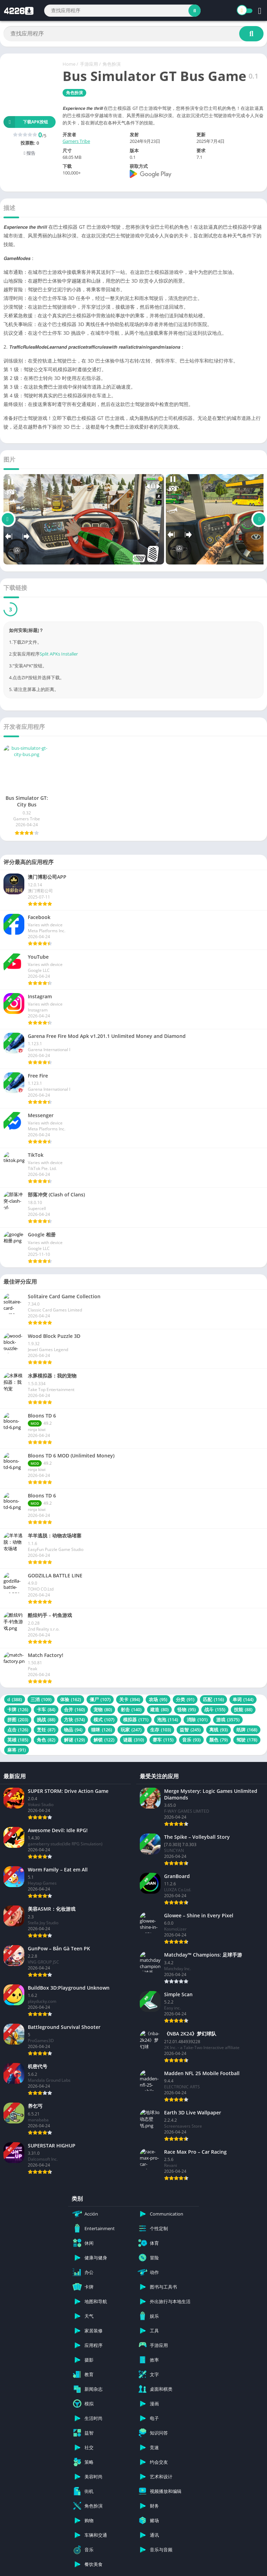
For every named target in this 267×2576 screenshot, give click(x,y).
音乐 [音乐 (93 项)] (191, 1740)
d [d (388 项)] (14, 1699)
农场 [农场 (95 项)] (158, 1699)
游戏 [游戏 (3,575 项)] (228, 1719)
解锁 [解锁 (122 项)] (104, 1740)
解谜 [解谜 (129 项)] (74, 1740)
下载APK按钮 (25, 122)
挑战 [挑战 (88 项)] (46, 1719)
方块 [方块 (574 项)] (74, 1719)
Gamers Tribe (76, 141)
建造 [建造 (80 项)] (159, 1709)
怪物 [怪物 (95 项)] (186, 1709)
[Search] (122, 11)
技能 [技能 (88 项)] (243, 1709)
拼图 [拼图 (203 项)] (17, 1719)
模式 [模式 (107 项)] (104, 1719)
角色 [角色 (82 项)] (46, 1740)
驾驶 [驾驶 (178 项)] (246, 1740)
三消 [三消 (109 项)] (41, 1699)
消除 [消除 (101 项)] (197, 1719)
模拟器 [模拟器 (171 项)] (135, 1719)
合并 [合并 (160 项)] (74, 1709)
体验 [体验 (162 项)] (70, 1699)
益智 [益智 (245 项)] (190, 1729)
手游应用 (89, 64)
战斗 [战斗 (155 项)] (214, 1709)
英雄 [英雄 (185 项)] (17, 1740)
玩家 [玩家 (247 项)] (131, 1729)
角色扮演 (112, 64)
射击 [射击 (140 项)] (131, 1709)
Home (69, 64)
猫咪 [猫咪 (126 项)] (101, 1729)
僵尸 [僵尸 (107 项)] (100, 1699)
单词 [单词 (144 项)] (243, 1699)
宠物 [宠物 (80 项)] (103, 1709)
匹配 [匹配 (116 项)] (213, 1699)
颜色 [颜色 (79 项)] (218, 1740)
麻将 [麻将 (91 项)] (16, 1750)
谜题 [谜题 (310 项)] (133, 1740)
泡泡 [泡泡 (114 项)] (167, 1719)
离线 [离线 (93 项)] (218, 1729)
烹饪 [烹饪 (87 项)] (46, 1729)
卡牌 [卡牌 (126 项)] (17, 1709)
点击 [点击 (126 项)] (17, 1729)
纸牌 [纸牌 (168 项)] (246, 1729)
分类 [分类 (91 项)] (185, 1699)
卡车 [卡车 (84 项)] (46, 1709)
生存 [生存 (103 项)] (160, 1729)
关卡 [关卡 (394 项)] (129, 1699)
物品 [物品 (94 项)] (73, 1729)
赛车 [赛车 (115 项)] (163, 1740)
